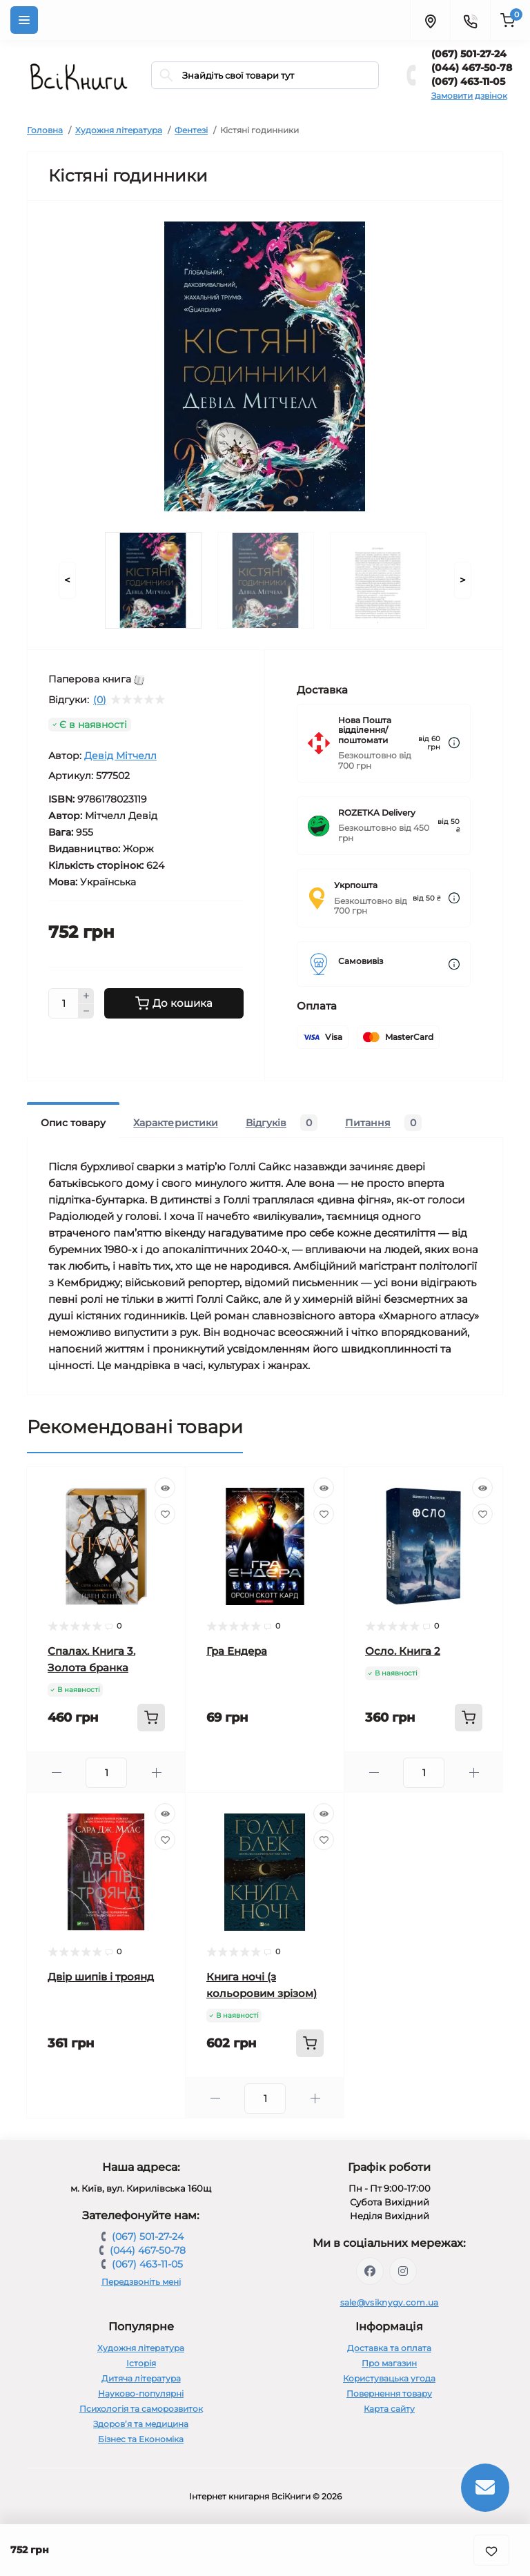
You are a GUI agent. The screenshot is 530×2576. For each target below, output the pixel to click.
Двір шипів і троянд (101, 1976)
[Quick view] (165, 1487)
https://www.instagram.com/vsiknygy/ (403, 2271)
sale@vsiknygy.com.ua (389, 2302)
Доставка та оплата (389, 2348)
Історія (141, 2363)
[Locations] (430, 20)
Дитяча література (141, 2378)
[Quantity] (63, 1003)
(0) (99, 700)
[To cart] (151, 1717)
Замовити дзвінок (469, 95)
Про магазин (389, 2363)
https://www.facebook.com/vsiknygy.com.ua (369, 2271)
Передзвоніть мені (141, 2282)
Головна (45, 130)
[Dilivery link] (454, 743)
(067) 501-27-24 (469, 54)
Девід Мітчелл (120, 755)
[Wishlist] (165, 1514)
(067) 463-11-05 (468, 81)
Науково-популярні (141, 2393)
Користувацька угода (389, 2378)
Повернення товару (389, 2393)
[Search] (166, 75)
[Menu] (24, 20)
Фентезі (191, 130)
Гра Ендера (236, 1651)
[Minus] (86, 1011)
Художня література (118, 130)
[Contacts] (470, 20)
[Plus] (86, 995)
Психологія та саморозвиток (141, 2408)
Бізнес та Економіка (141, 2439)
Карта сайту (389, 2408)
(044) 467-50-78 (471, 67)
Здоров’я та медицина (140, 2424)
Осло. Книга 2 (402, 1651)
